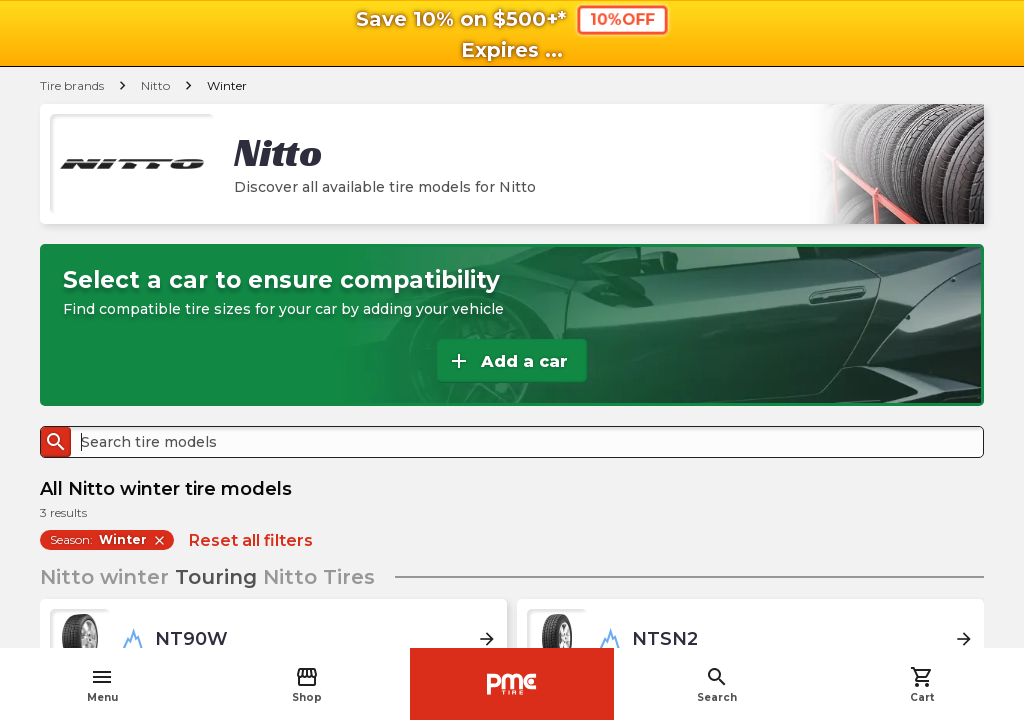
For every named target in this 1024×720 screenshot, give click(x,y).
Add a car (507, 361)
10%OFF (621, 19)
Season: (108, 540)
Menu (102, 684)
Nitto (155, 85)
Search (717, 684)
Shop (307, 684)
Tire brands (72, 85)
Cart (922, 684)
